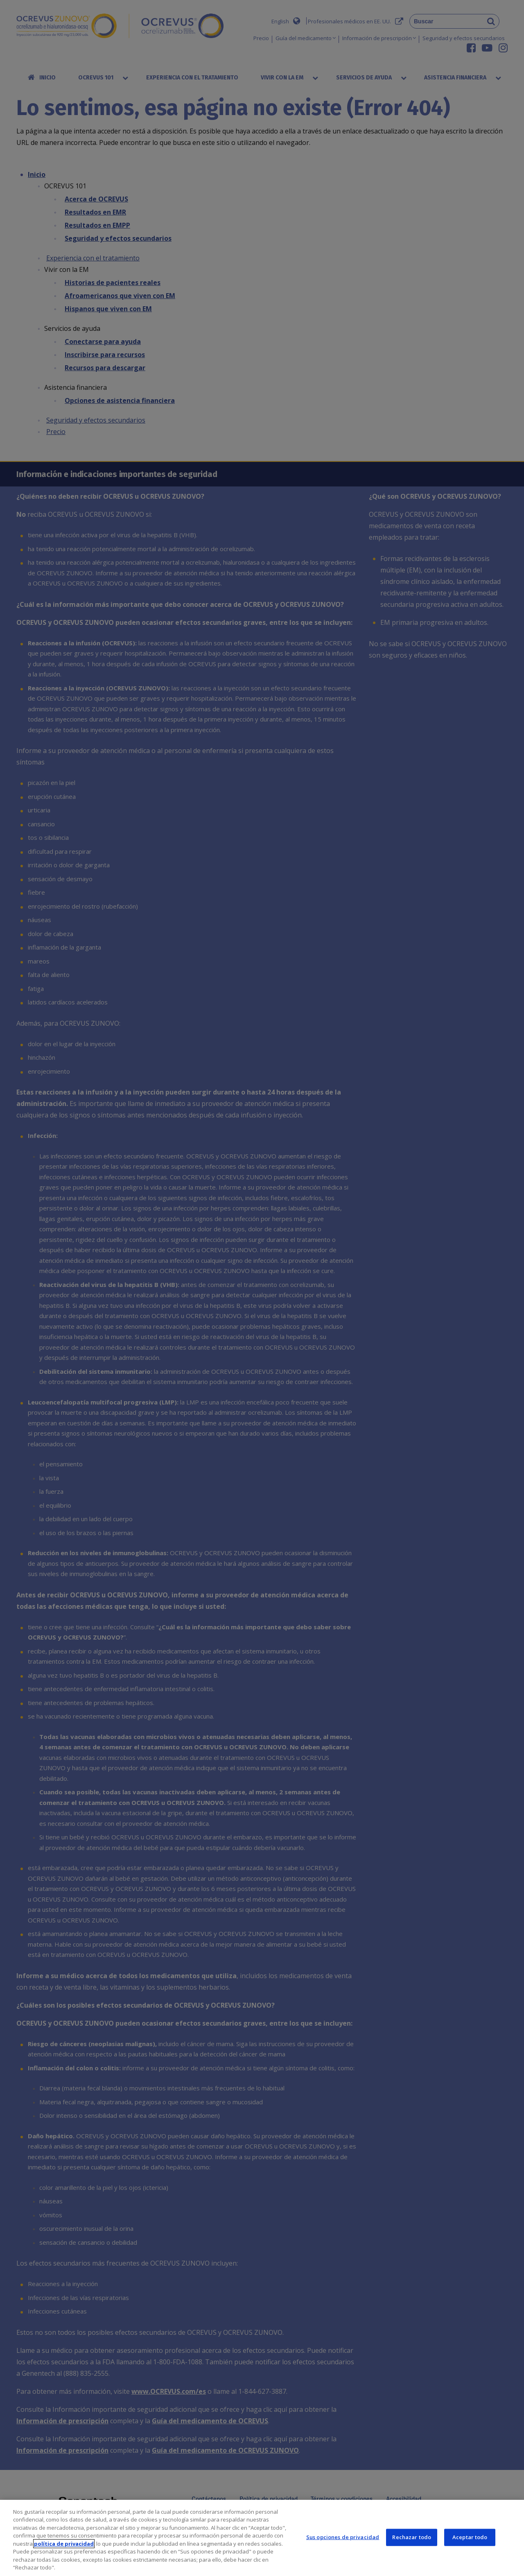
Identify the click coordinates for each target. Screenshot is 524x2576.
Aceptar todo (470, 2537)
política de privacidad (64, 2543)
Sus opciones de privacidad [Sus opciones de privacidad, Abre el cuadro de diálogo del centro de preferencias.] (342, 2537)
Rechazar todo (411, 2537)
